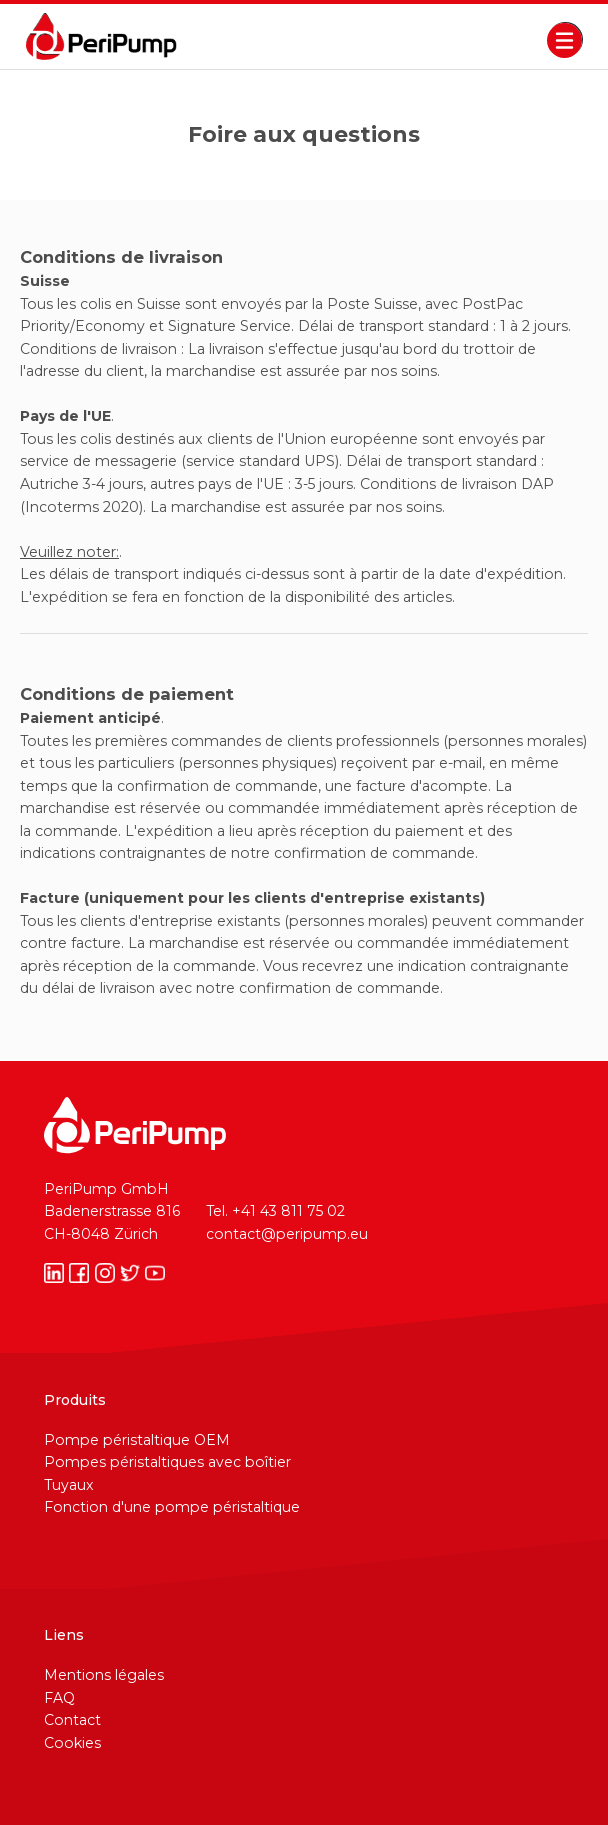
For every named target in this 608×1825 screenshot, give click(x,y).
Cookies (72, 1743)
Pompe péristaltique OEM (137, 1440)
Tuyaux (69, 1485)
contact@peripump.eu (287, 1234)
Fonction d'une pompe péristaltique (172, 1507)
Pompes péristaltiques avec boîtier (167, 1462)
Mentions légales (104, 1675)
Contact (72, 1720)
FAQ (59, 1698)
